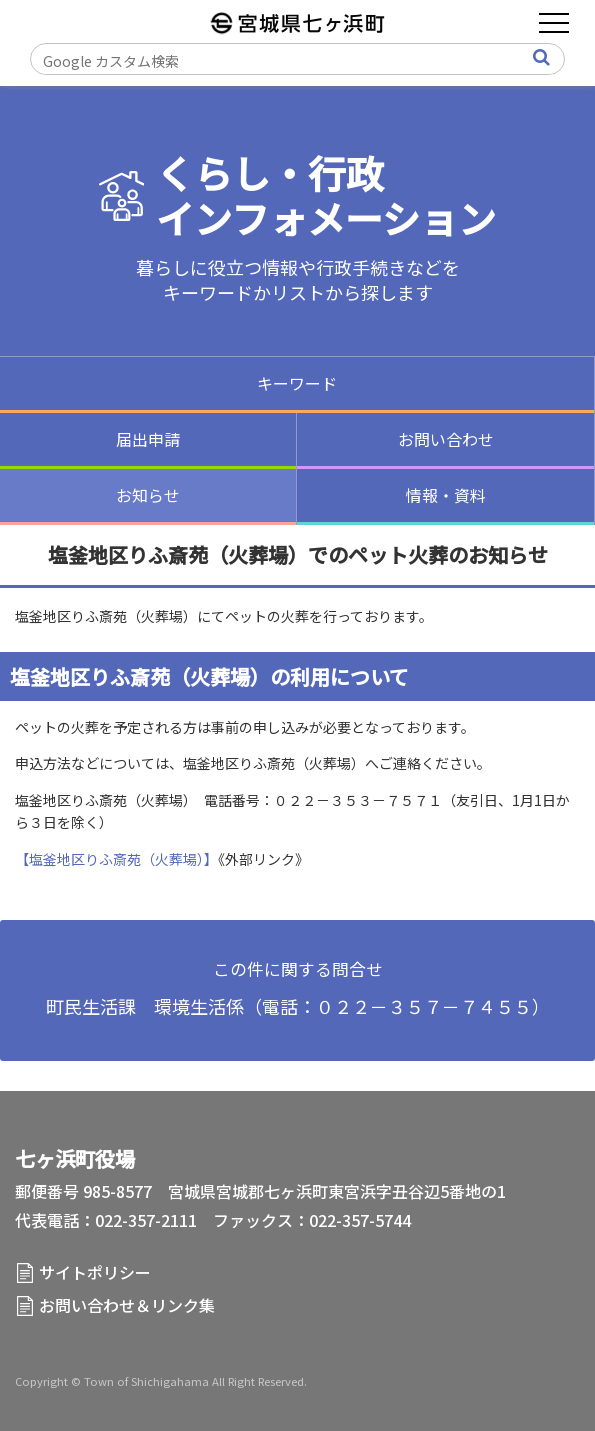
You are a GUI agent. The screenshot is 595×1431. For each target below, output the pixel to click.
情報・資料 (446, 495)
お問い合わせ (446, 439)
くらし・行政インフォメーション (326, 195)
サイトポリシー (95, 1272)
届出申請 (148, 439)
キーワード (297, 383)
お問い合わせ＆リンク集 (127, 1305)
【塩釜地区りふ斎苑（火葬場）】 (116, 859)
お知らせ (148, 495)
